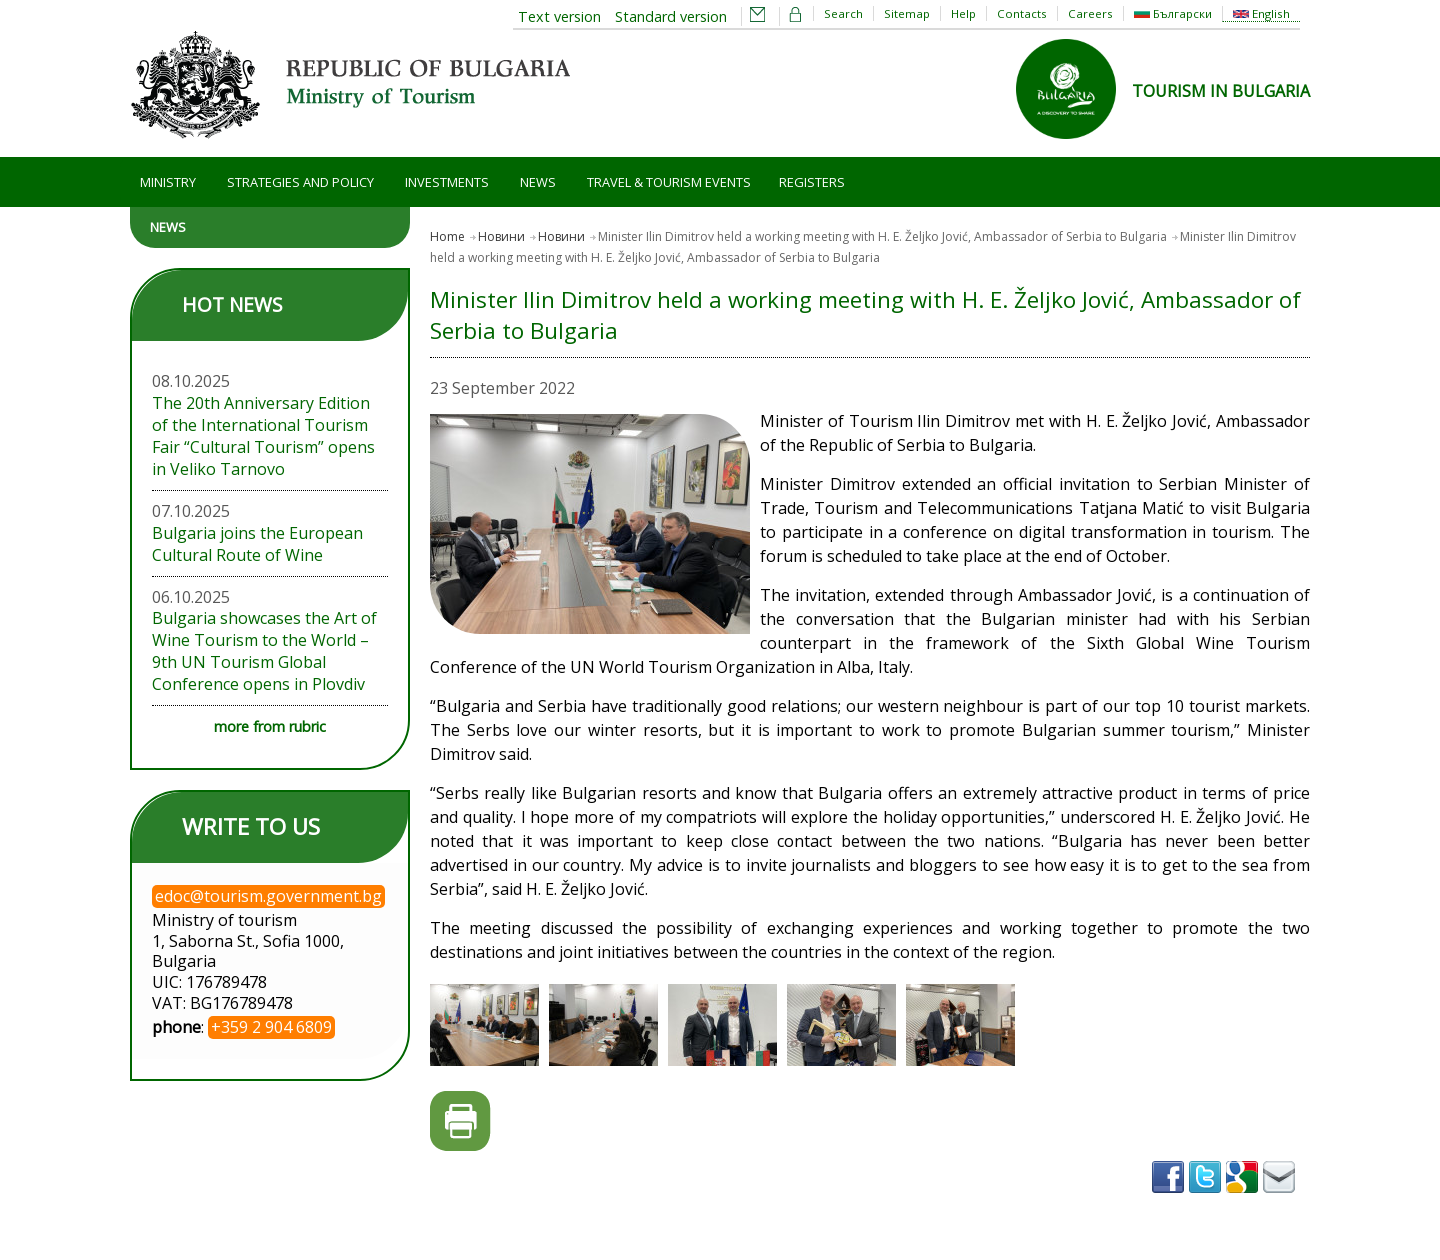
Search (843, 13)
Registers (812, 182)
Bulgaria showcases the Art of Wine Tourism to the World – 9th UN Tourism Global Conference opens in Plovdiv (264, 651)
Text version (559, 16)
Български (1173, 13)
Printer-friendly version (460, 1121)
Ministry (168, 182)
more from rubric (270, 726)
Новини (501, 236)
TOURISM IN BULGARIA (1221, 91)
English (1261, 13)
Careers (1090, 13)
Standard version (671, 16)
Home (447, 236)
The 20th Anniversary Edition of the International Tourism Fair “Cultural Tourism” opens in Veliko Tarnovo (263, 436)
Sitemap (907, 13)
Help (963, 13)
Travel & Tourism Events (669, 182)
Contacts (1022, 13)
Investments (447, 182)
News (538, 182)
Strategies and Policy (300, 182)
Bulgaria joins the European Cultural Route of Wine (257, 544)
